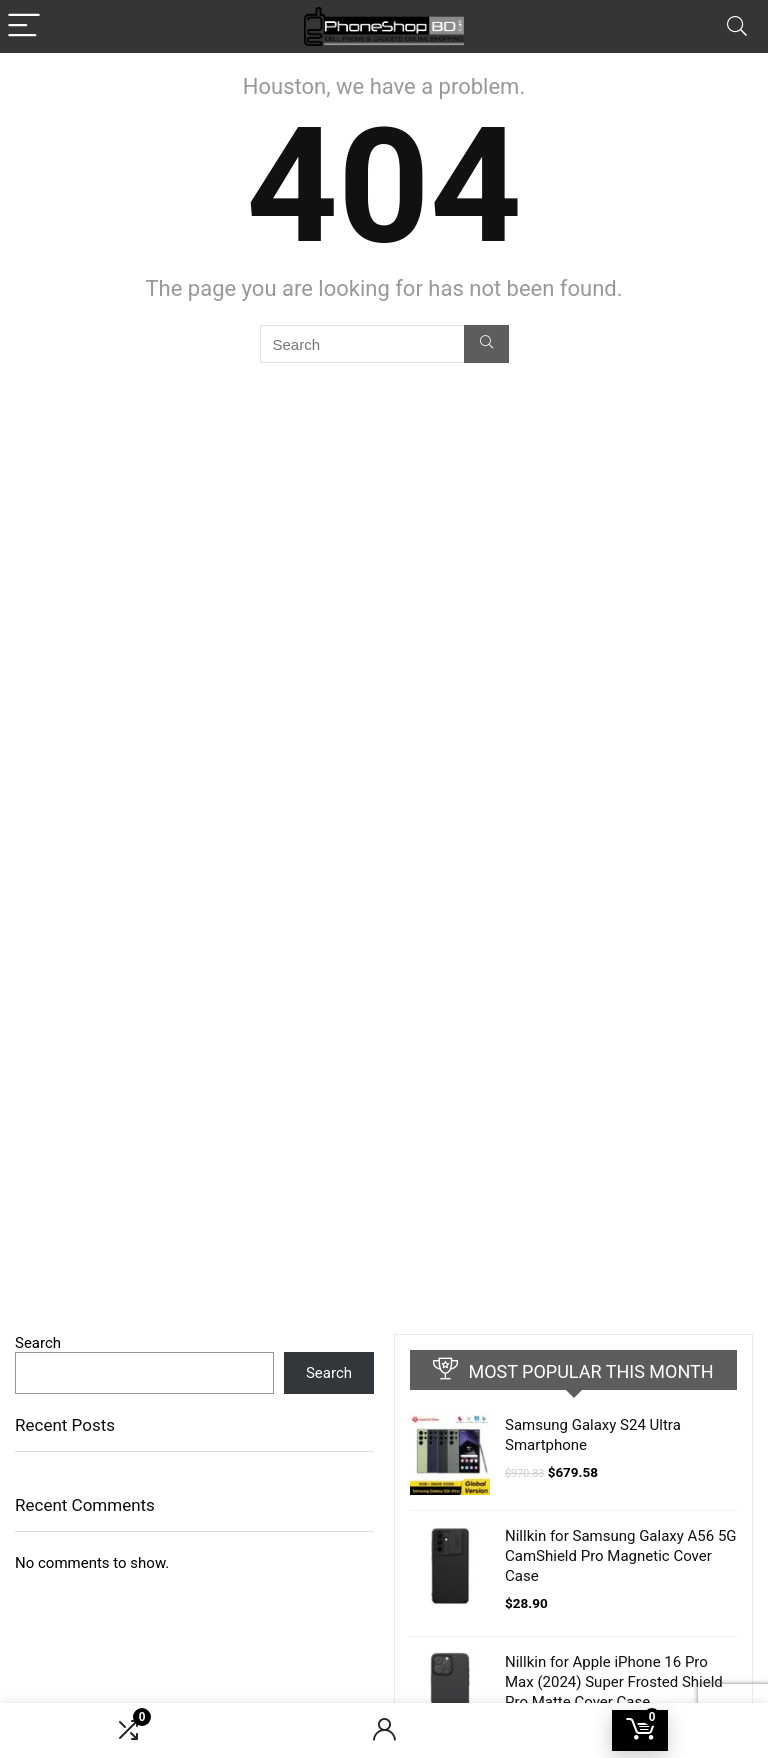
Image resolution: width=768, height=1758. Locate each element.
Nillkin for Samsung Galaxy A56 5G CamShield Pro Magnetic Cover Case (621, 1556)
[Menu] (24, 26)
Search (38, 1343)
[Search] (737, 26)
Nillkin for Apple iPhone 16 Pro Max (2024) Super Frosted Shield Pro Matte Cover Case (614, 1682)
